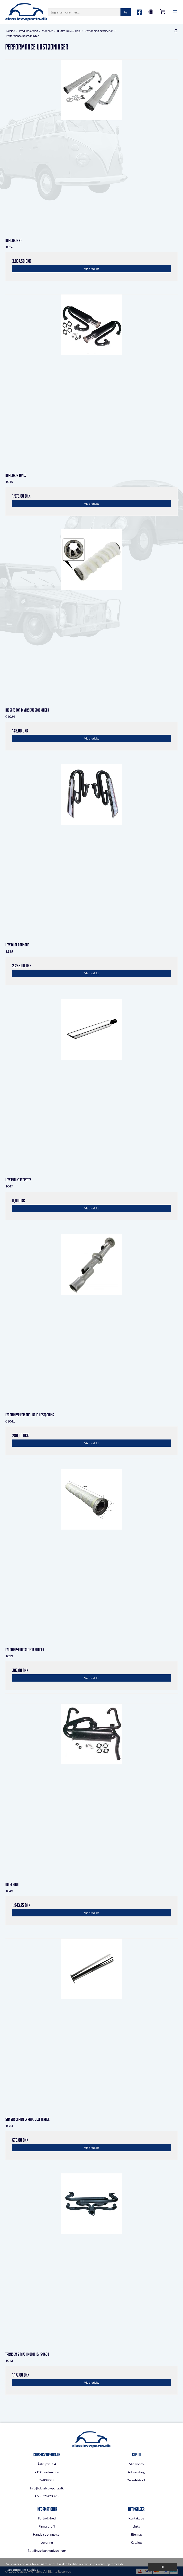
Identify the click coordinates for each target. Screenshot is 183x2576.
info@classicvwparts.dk (47, 2488)
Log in (150, 11)
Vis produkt (91, 268)
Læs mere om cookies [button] (22, 2569)
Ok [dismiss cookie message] (163, 2567)
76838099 (46, 2480)
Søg (126, 12)
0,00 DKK (162, 11)
